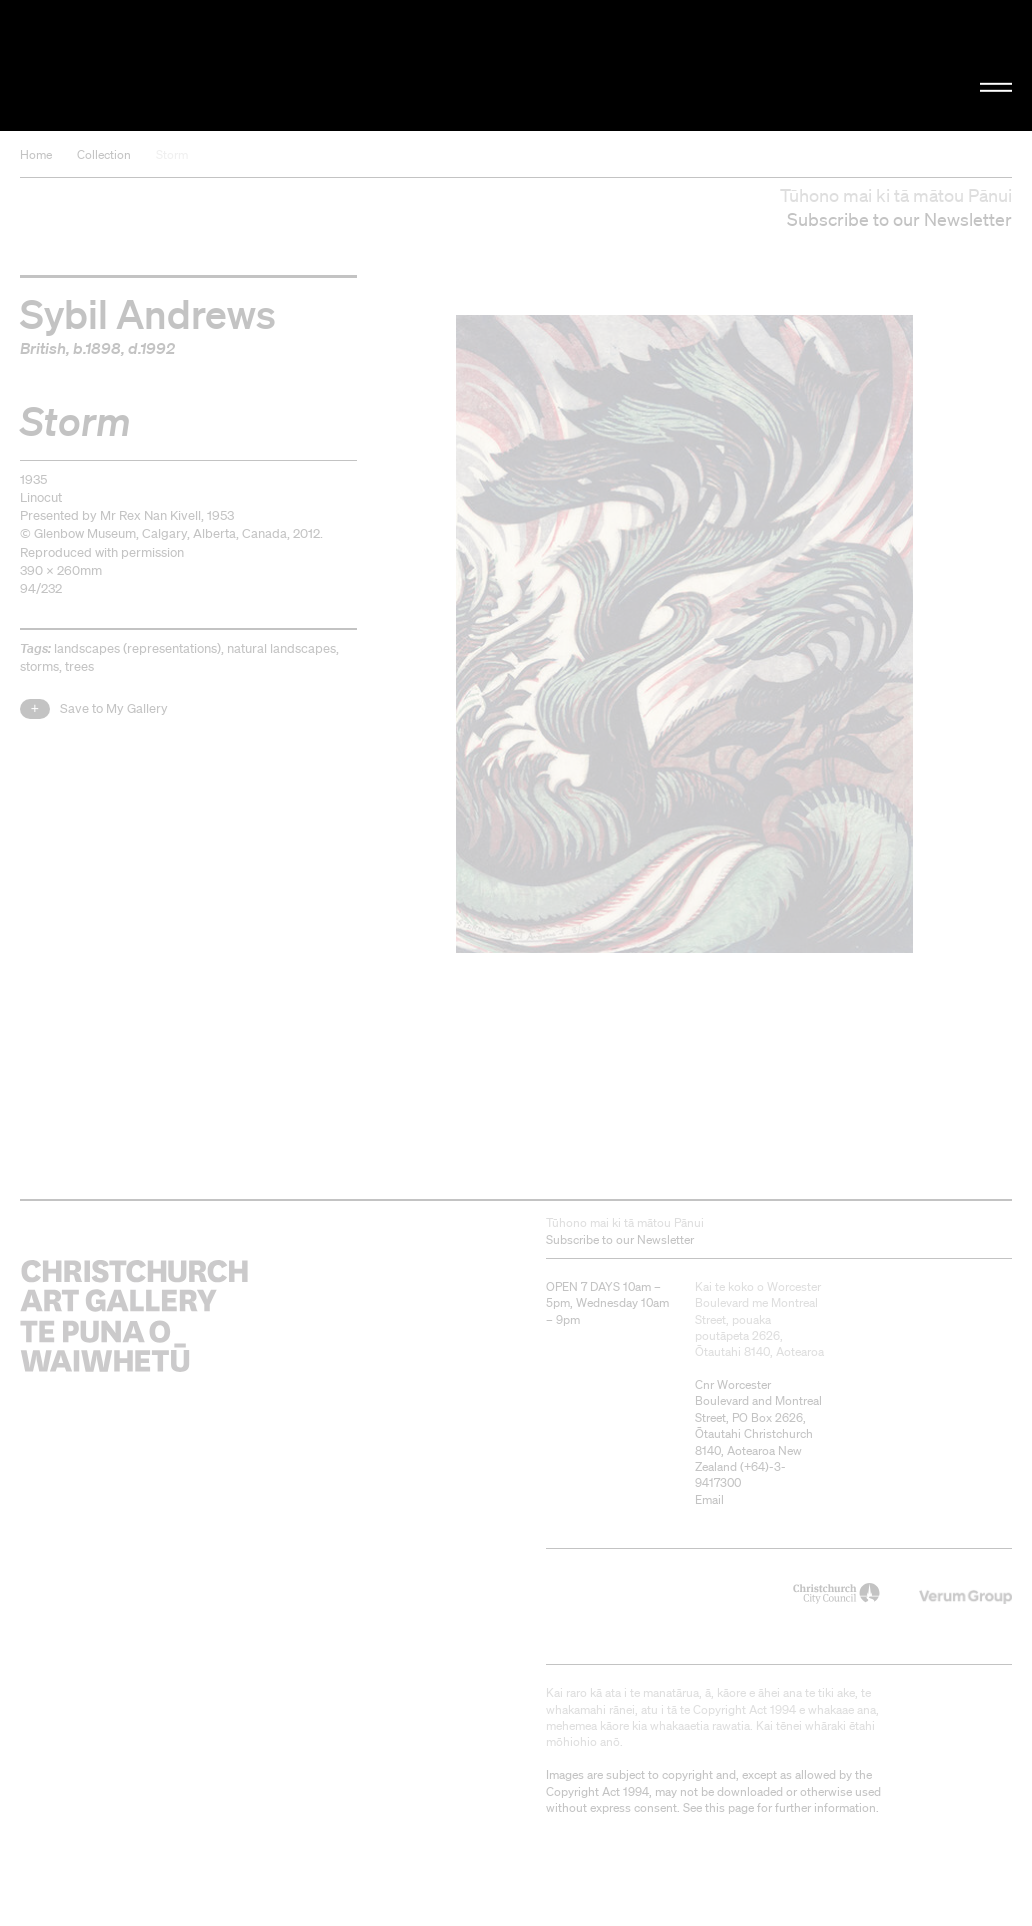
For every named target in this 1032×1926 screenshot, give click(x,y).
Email (709, 1499)
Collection (104, 154)
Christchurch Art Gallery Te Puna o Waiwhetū (174, 65)
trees (79, 666)
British (43, 348)
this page (729, 1807)
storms (39, 666)
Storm (172, 154)
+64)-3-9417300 (740, 1474)
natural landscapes (281, 648)
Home (36, 154)
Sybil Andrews (148, 313)
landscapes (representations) (137, 648)
